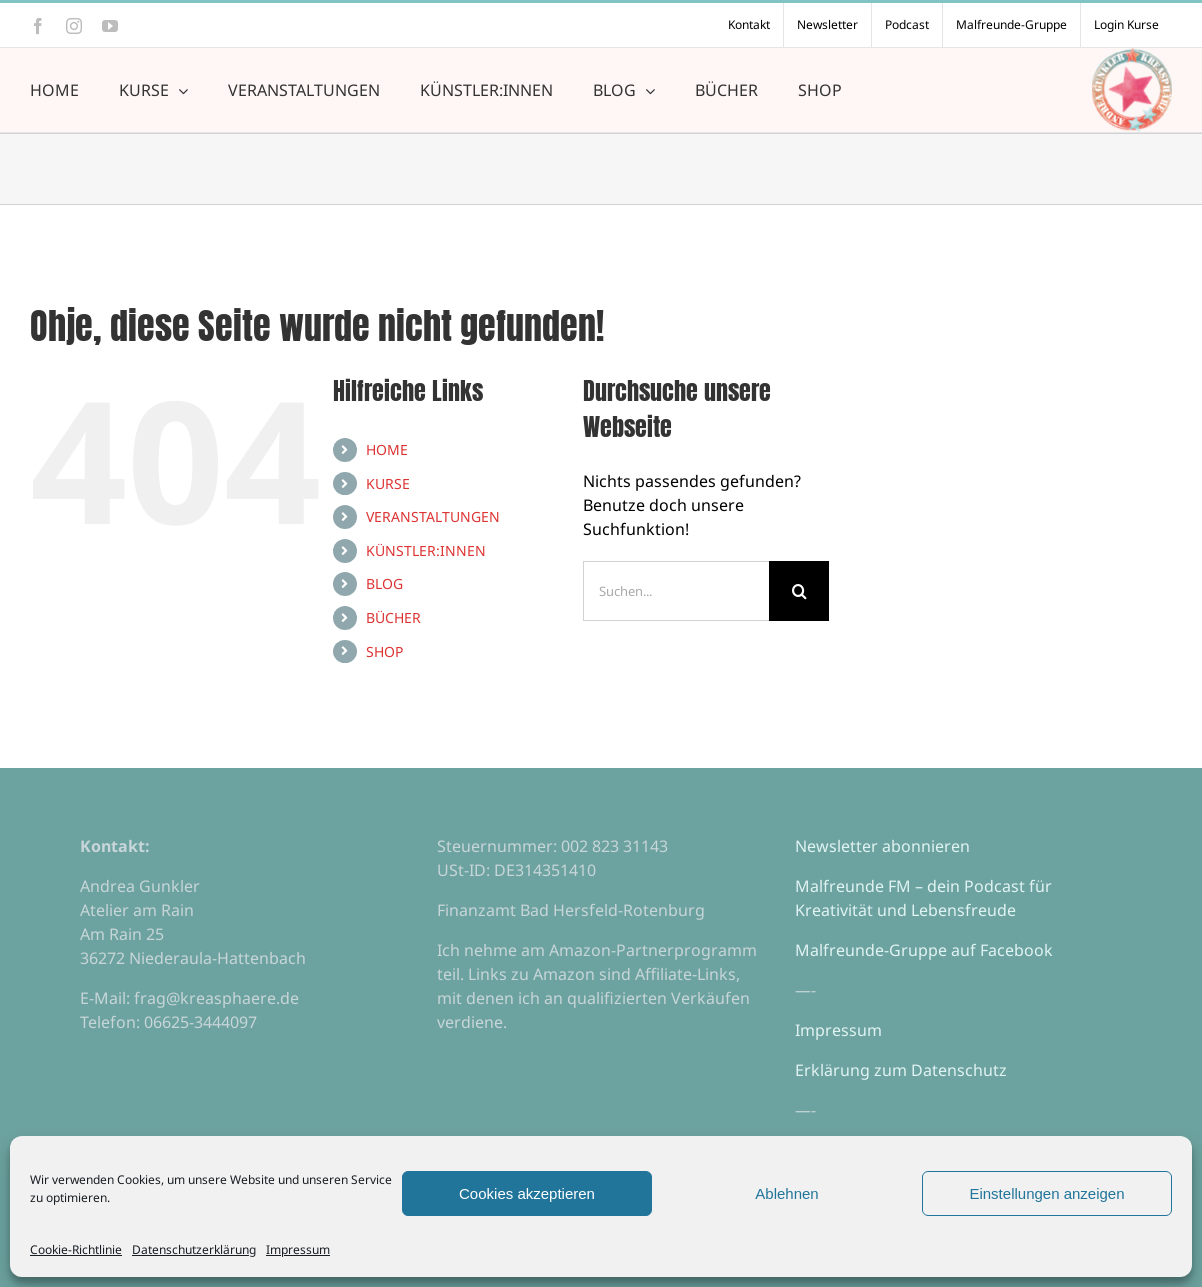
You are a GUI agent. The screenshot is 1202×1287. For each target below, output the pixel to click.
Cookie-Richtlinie (76, 1249)
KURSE (388, 483)
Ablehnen (786, 1193)
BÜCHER (393, 617)
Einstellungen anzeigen (1046, 1193)
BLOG (384, 583)
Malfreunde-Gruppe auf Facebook (924, 950)
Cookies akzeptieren (527, 1193)
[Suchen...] (676, 591)
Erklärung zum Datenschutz (901, 1070)
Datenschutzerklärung (194, 1249)
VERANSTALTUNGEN (433, 516)
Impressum (298, 1249)
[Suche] (799, 591)
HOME (387, 449)
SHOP (384, 651)
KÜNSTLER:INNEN (426, 550)
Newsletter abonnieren (882, 846)
